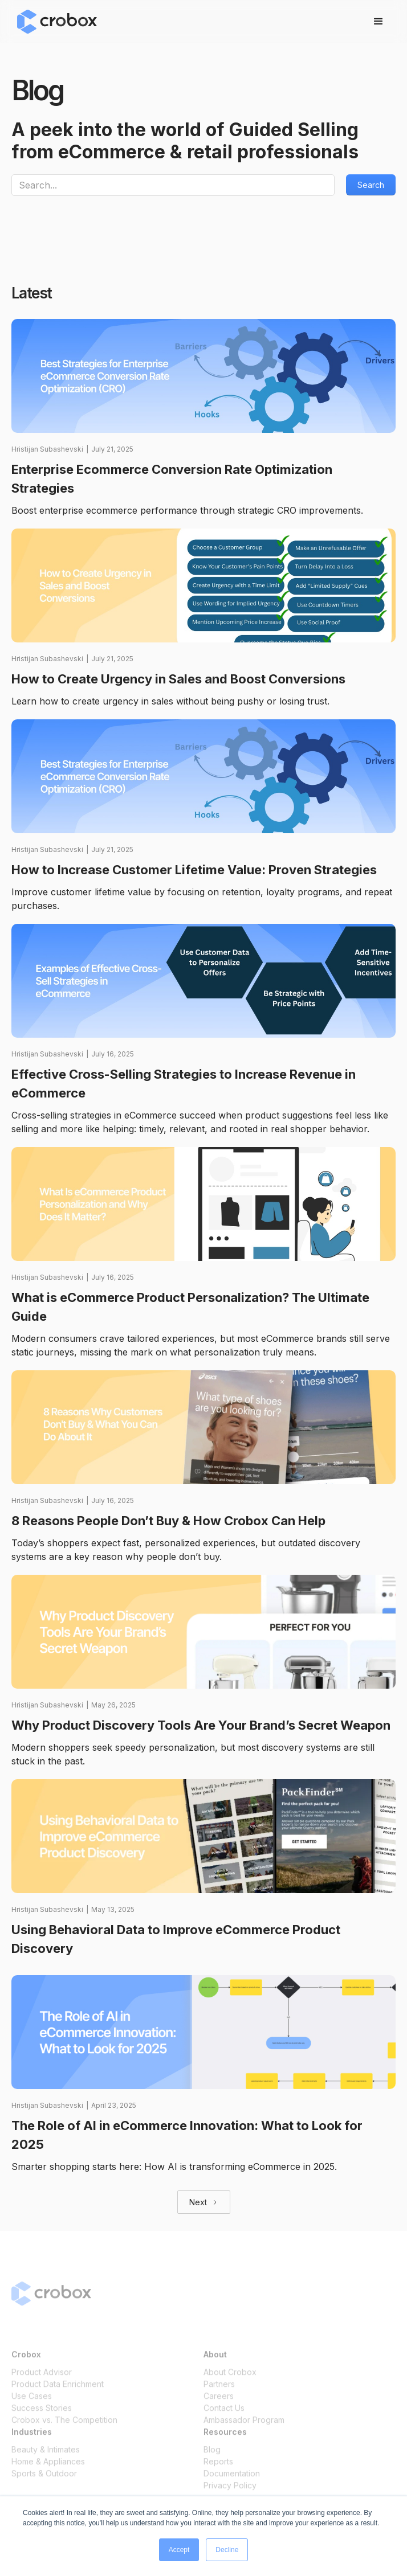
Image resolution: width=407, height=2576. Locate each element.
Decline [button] (226, 2550)
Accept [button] (179, 2550)
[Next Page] (203, 2202)
